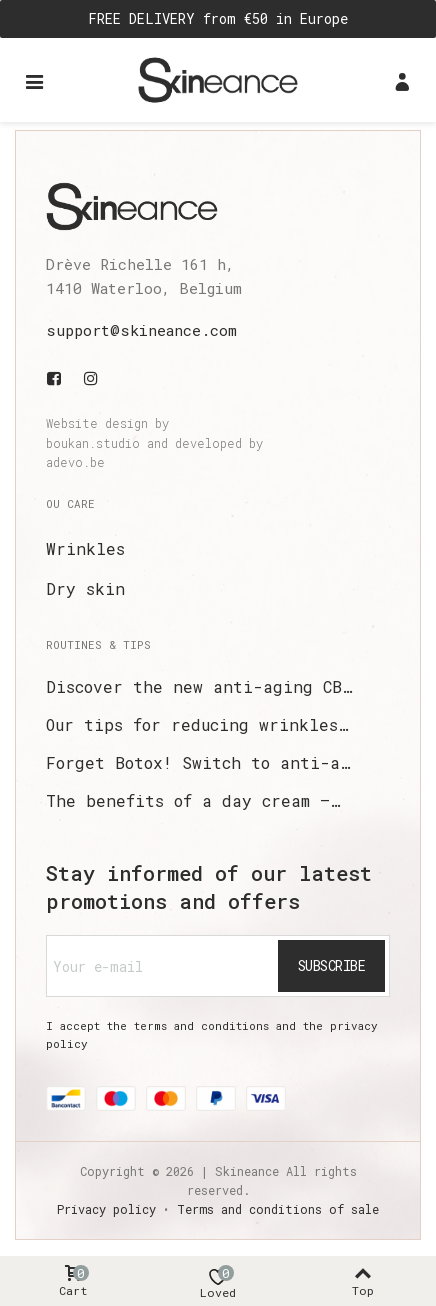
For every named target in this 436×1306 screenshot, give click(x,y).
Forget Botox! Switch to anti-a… (198, 762)
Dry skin (85, 588)
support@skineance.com (141, 330)
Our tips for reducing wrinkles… (197, 724)
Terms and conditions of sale (278, 1209)
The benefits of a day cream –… (193, 800)
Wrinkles (85, 548)
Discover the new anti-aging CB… (199, 686)
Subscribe (332, 965)
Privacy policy (106, 1209)
